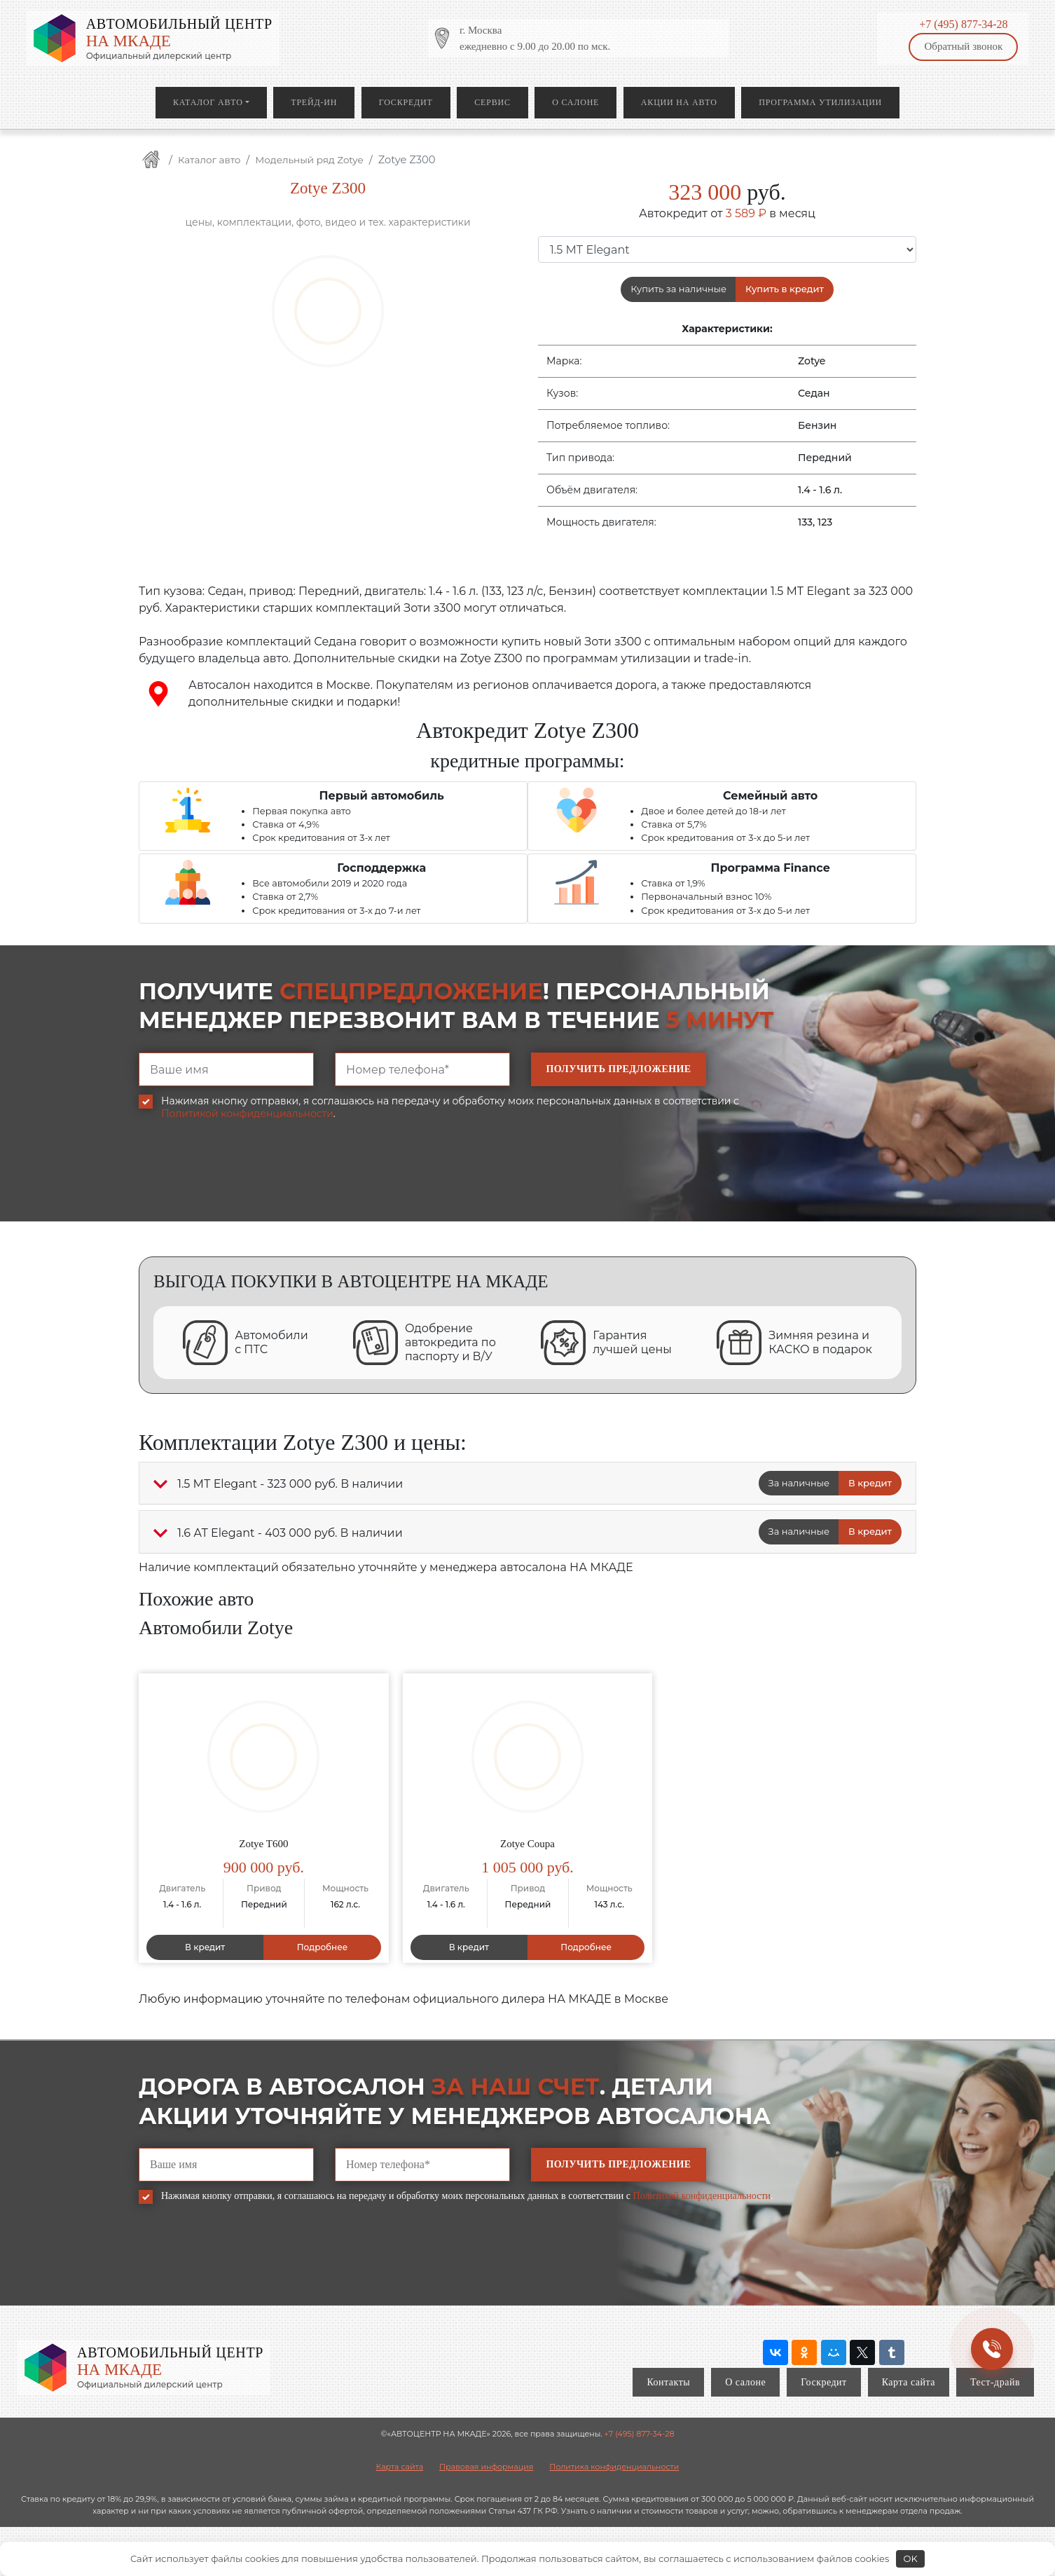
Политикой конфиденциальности (247, 1113)
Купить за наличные (678, 288)
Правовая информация (486, 2467)
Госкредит (406, 102)
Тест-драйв (995, 2382)
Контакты (668, 2382)
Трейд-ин (314, 102)
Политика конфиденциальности (614, 2467)
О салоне (575, 102)
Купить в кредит (784, 288)
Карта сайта (908, 2382)
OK (911, 2558)
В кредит (870, 1482)
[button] (160, 1484)
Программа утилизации (820, 102)
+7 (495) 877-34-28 (963, 24)
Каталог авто (208, 102)
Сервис (492, 102)
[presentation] (245, 1180)
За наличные (798, 1482)
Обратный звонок (963, 46)
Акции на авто (679, 102)
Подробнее (322, 1947)
